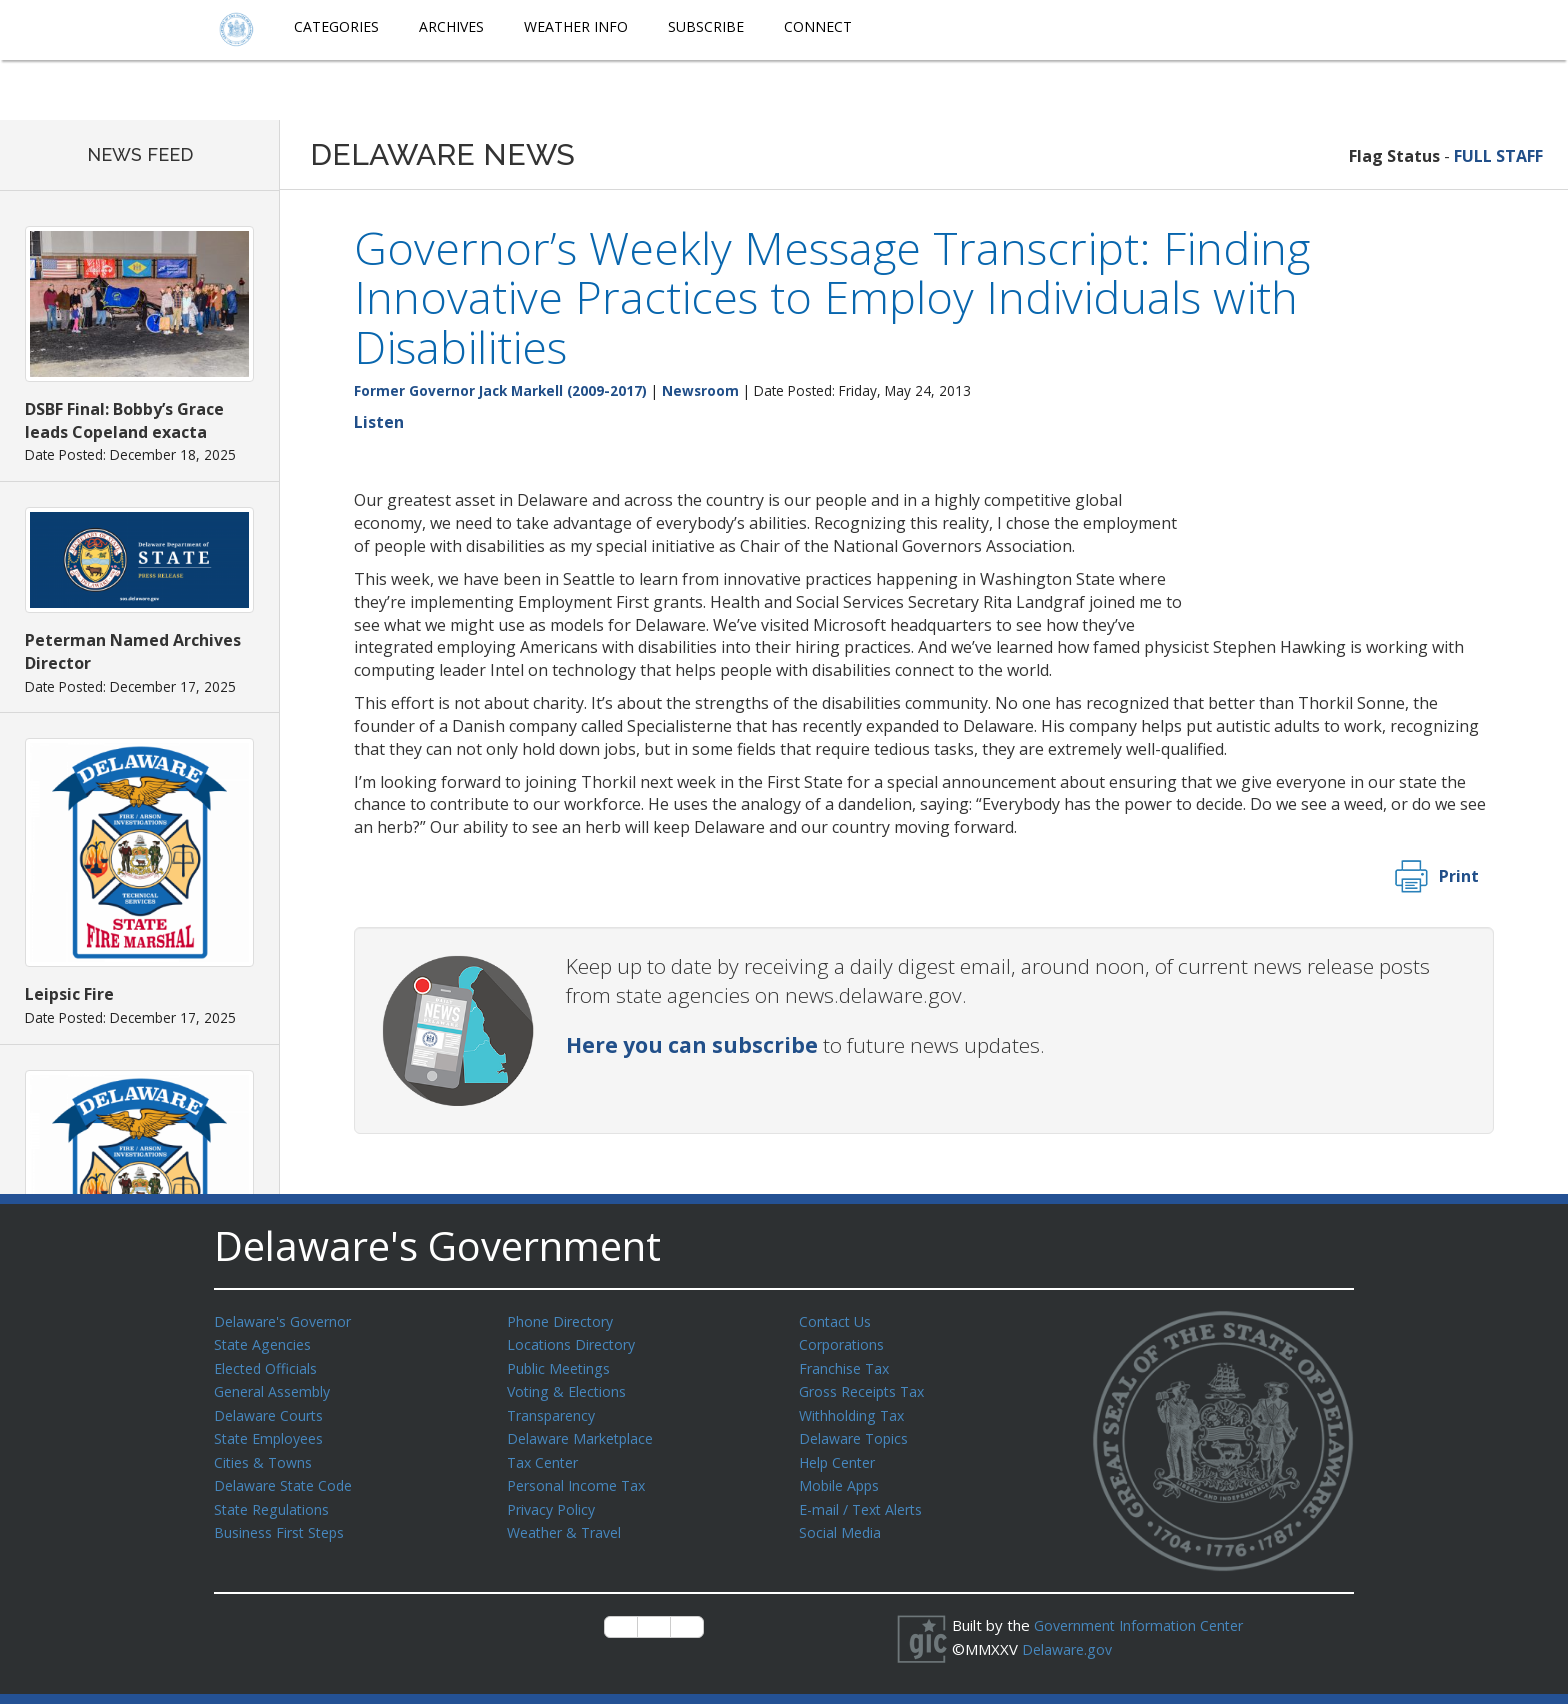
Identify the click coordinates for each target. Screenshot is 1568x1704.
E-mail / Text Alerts (866, 1501)
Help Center (841, 1456)
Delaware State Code (287, 1478)
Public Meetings (561, 1366)
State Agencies (265, 1343)
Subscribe (706, 26)
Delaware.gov (1069, 1648)
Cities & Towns (266, 1456)
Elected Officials (269, 1366)
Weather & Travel (568, 1523)
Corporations (844, 1343)
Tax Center (545, 1456)
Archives (451, 26)
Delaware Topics (857, 1433)
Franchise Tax (846, 1366)
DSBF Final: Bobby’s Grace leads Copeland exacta (124, 420)
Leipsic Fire (69, 994)
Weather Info (576, 26)
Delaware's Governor (287, 1321)
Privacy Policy (554, 1501)
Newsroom (700, 390)
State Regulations (275, 1501)
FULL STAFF (1498, 156)
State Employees (273, 1433)
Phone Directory (563, 1321)
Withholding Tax (854, 1411)
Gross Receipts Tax (867, 1388)
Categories (336, 26)
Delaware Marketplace (584, 1433)
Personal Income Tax (580, 1478)
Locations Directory (574, 1343)
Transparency (554, 1411)
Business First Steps (284, 1523)
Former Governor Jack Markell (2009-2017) (500, 390)
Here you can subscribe (692, 1045)
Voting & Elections (569, 1388)
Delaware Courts (272, 1411)
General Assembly (276, 1388)
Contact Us (837, 1321)
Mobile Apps (841, 1478)
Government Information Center (1145, 1625)
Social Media (841, 1523)
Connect (818, 26)
